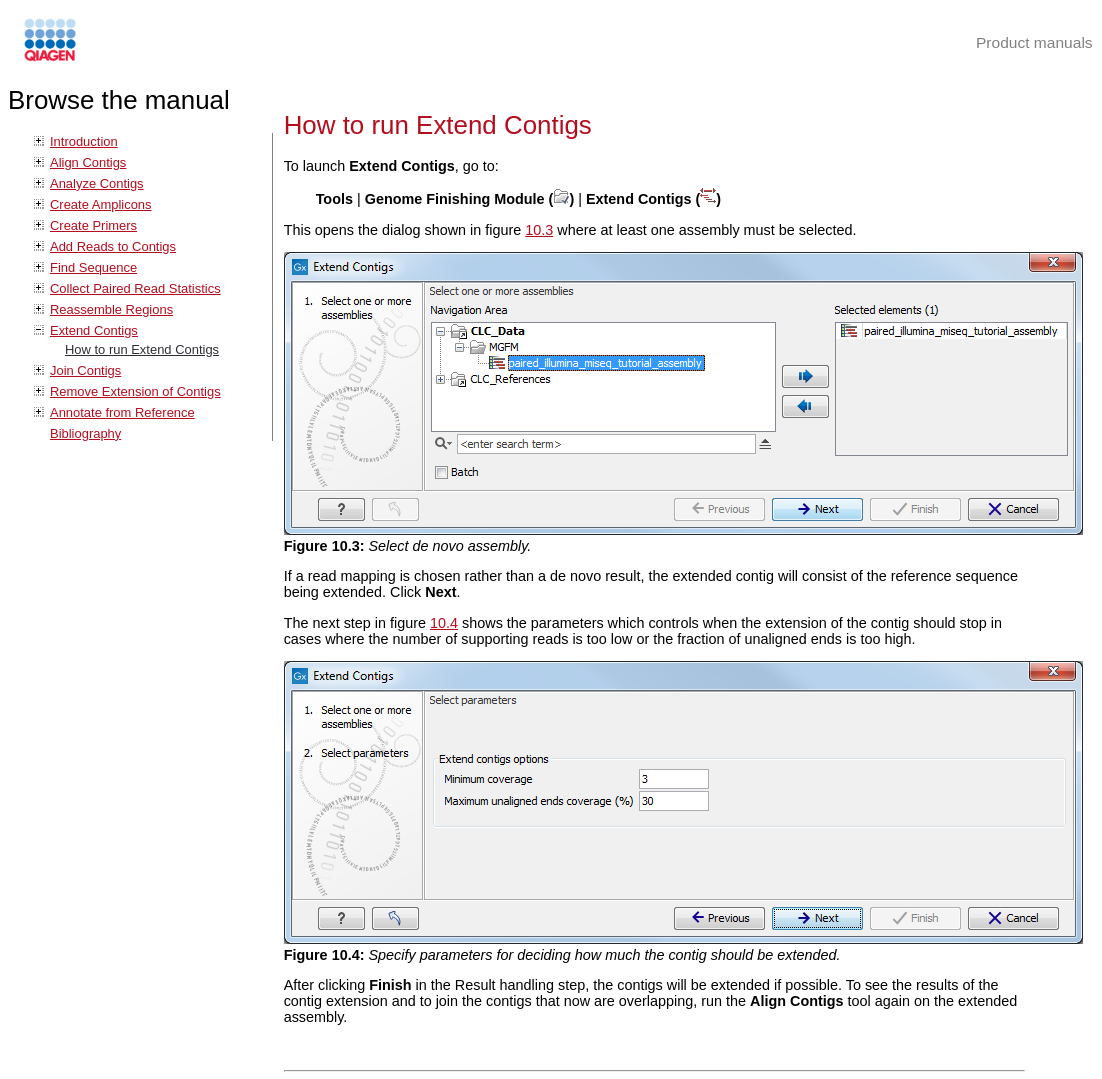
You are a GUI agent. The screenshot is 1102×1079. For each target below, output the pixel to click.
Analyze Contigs (97, 183)
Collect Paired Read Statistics (135, 288)
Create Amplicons (101, 204)
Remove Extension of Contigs (135, 391)
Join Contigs (85, 370)
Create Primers (93, 225)
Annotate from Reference (122, 412)
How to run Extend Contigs (142, 349)
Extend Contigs (94, 330)
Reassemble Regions (111, 309)
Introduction (84, 141)
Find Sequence (93, 267)
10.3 (539, 230)
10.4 (444, 623)
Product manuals (1034, 42)
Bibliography (85, 433)
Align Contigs (88, 162)
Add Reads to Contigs (113, 246)
